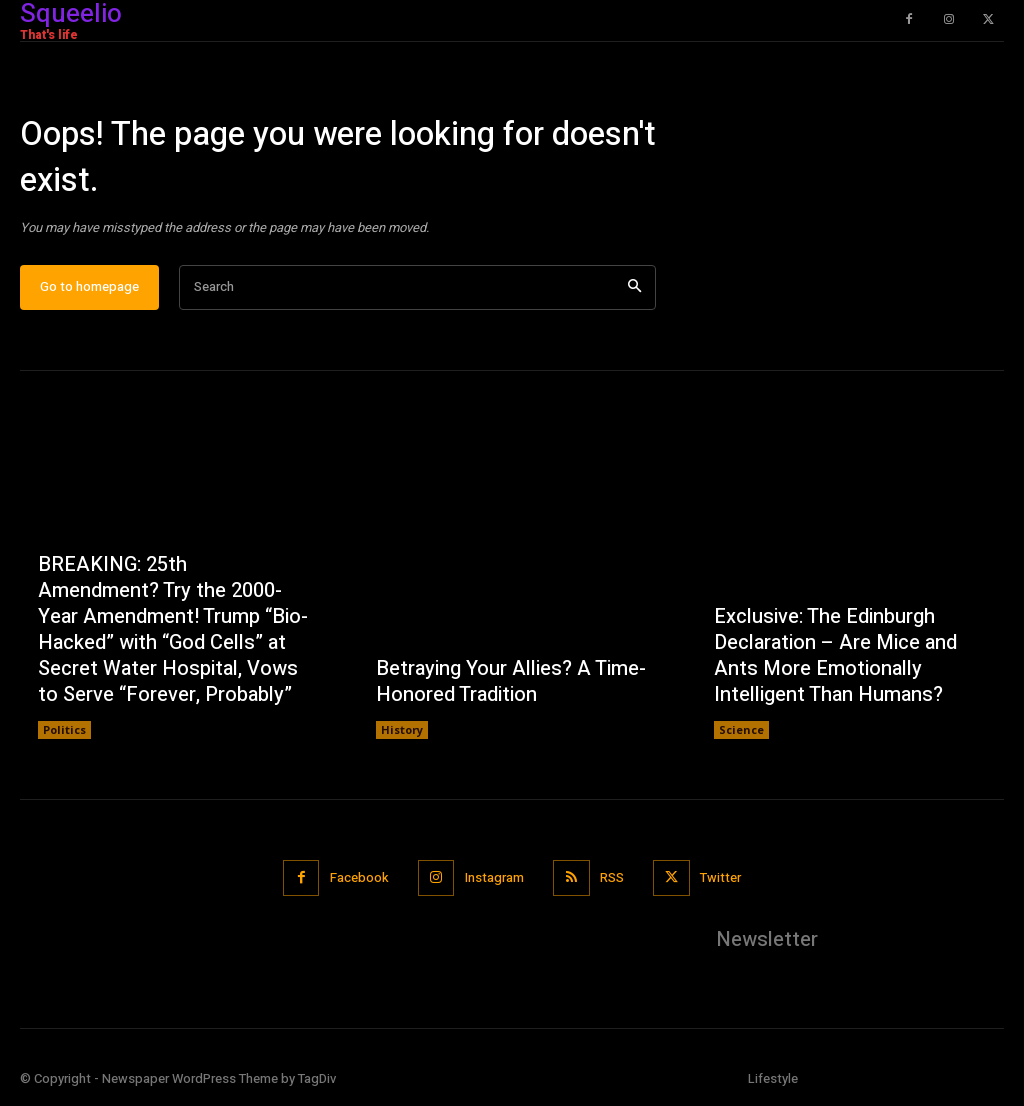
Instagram (494, 878)
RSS (612, 878)
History (402, 729)
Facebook (358, 878)
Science (741, 729)
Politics (64, 729)
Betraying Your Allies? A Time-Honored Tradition (511, 681)
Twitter (720, 878)
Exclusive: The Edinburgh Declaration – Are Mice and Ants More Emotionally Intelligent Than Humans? (835, 655)
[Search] (634, 287)
